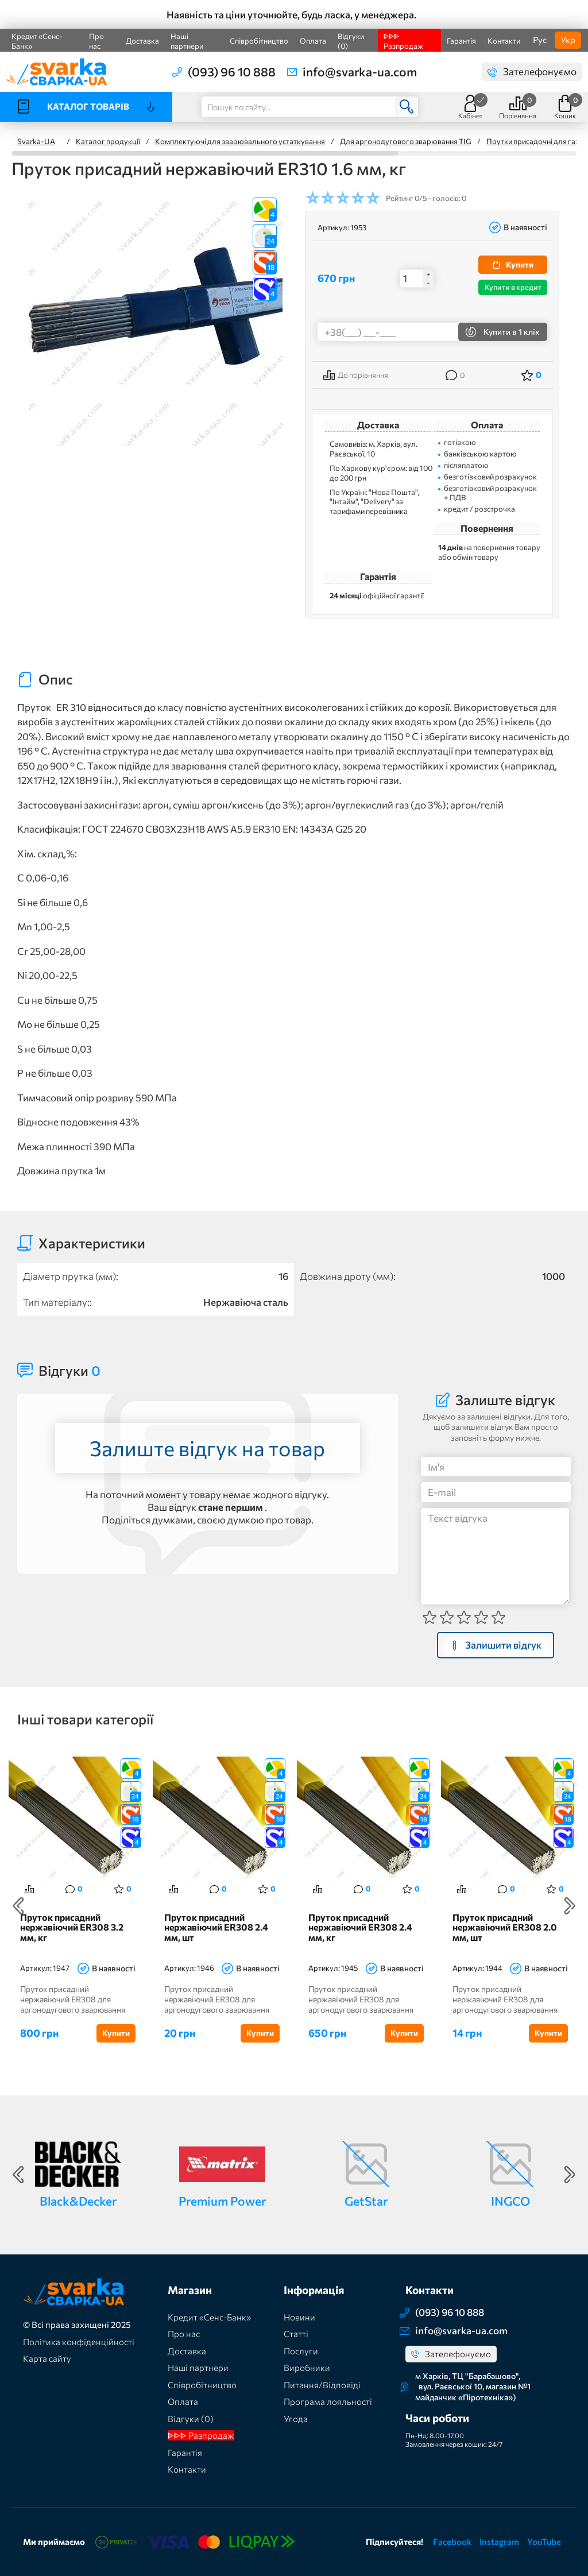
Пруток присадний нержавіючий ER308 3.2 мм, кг (71, 1927)
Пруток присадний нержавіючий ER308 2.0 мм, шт (504, 1927)
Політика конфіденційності (78, 2342)
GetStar (366, 2201)
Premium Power (222, 2201)
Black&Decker (78, 2201)
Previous (18, 1906)
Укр (567, 39)
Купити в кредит (513, 287)
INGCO (510, 2201)
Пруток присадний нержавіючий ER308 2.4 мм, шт (216, 1927)
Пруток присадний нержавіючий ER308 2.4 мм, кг (360, 1927)
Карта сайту (47, 2358)
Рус (540, 39)
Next (569, 1906)
